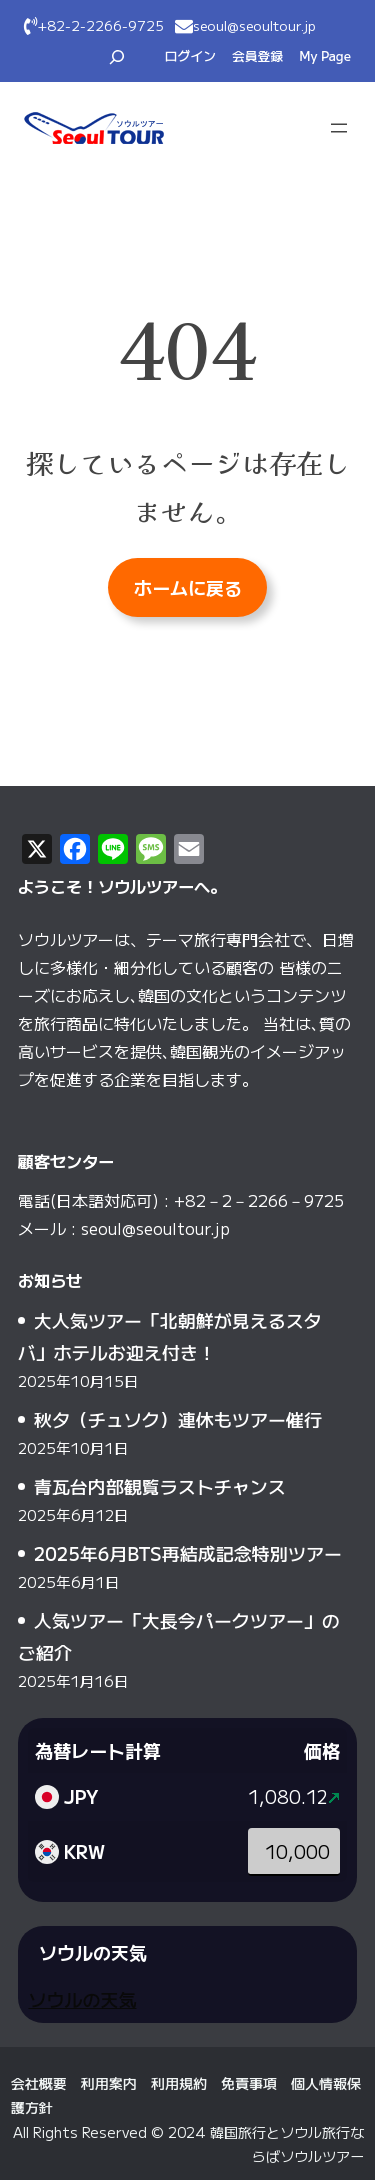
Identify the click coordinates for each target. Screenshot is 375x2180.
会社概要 (39, 2083)
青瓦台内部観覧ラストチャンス (160, 1486)
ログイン (190, 55)
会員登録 (257, 55)
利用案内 (109, 2083)
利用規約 (179, 2083)
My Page (325, 55)
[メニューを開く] (339, 128)
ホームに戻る (188, 587)
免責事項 (249, 2083)
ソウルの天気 (82, 1999)
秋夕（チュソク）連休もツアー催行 (178, 1419)
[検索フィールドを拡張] (117, 57)
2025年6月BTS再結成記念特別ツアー (188, 1553)
